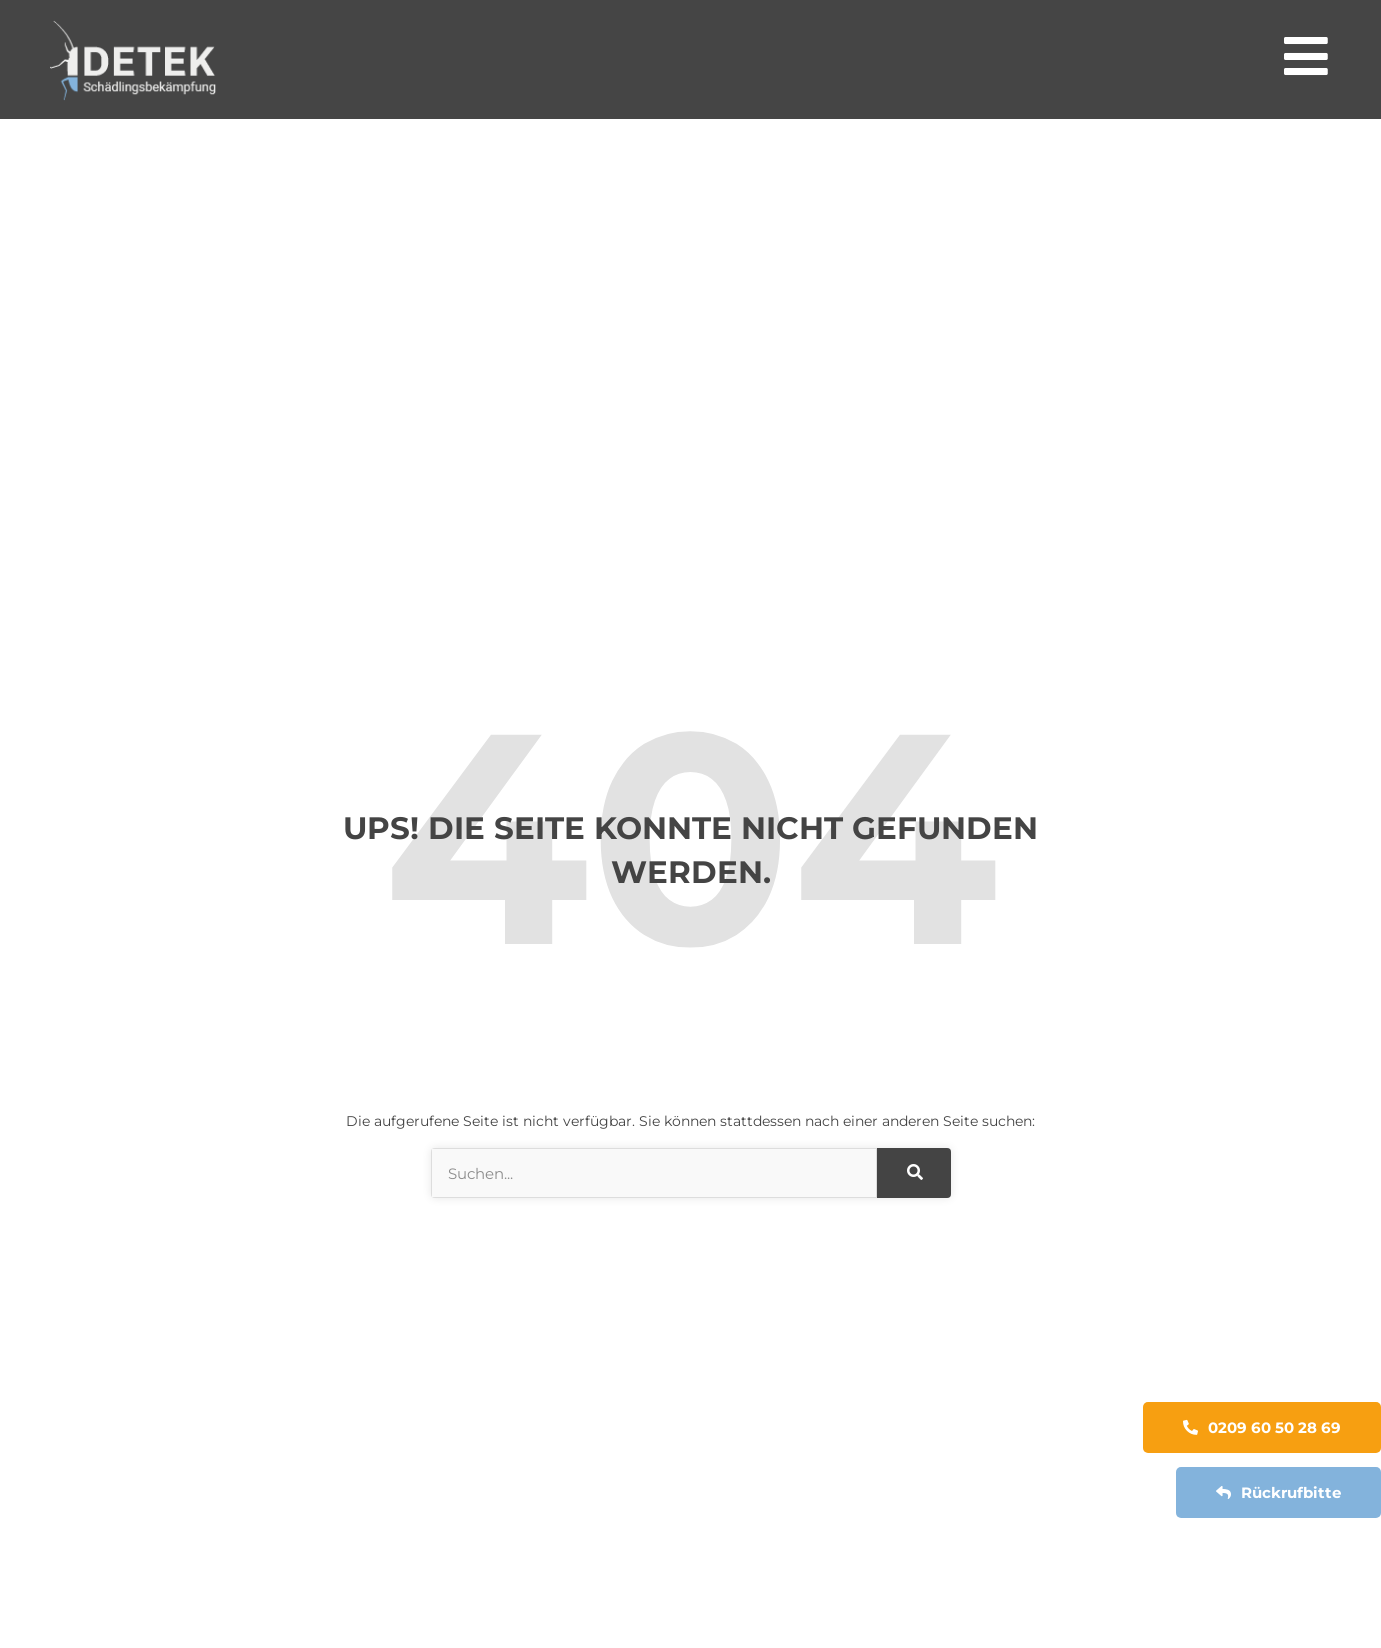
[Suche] (914, 1173)
